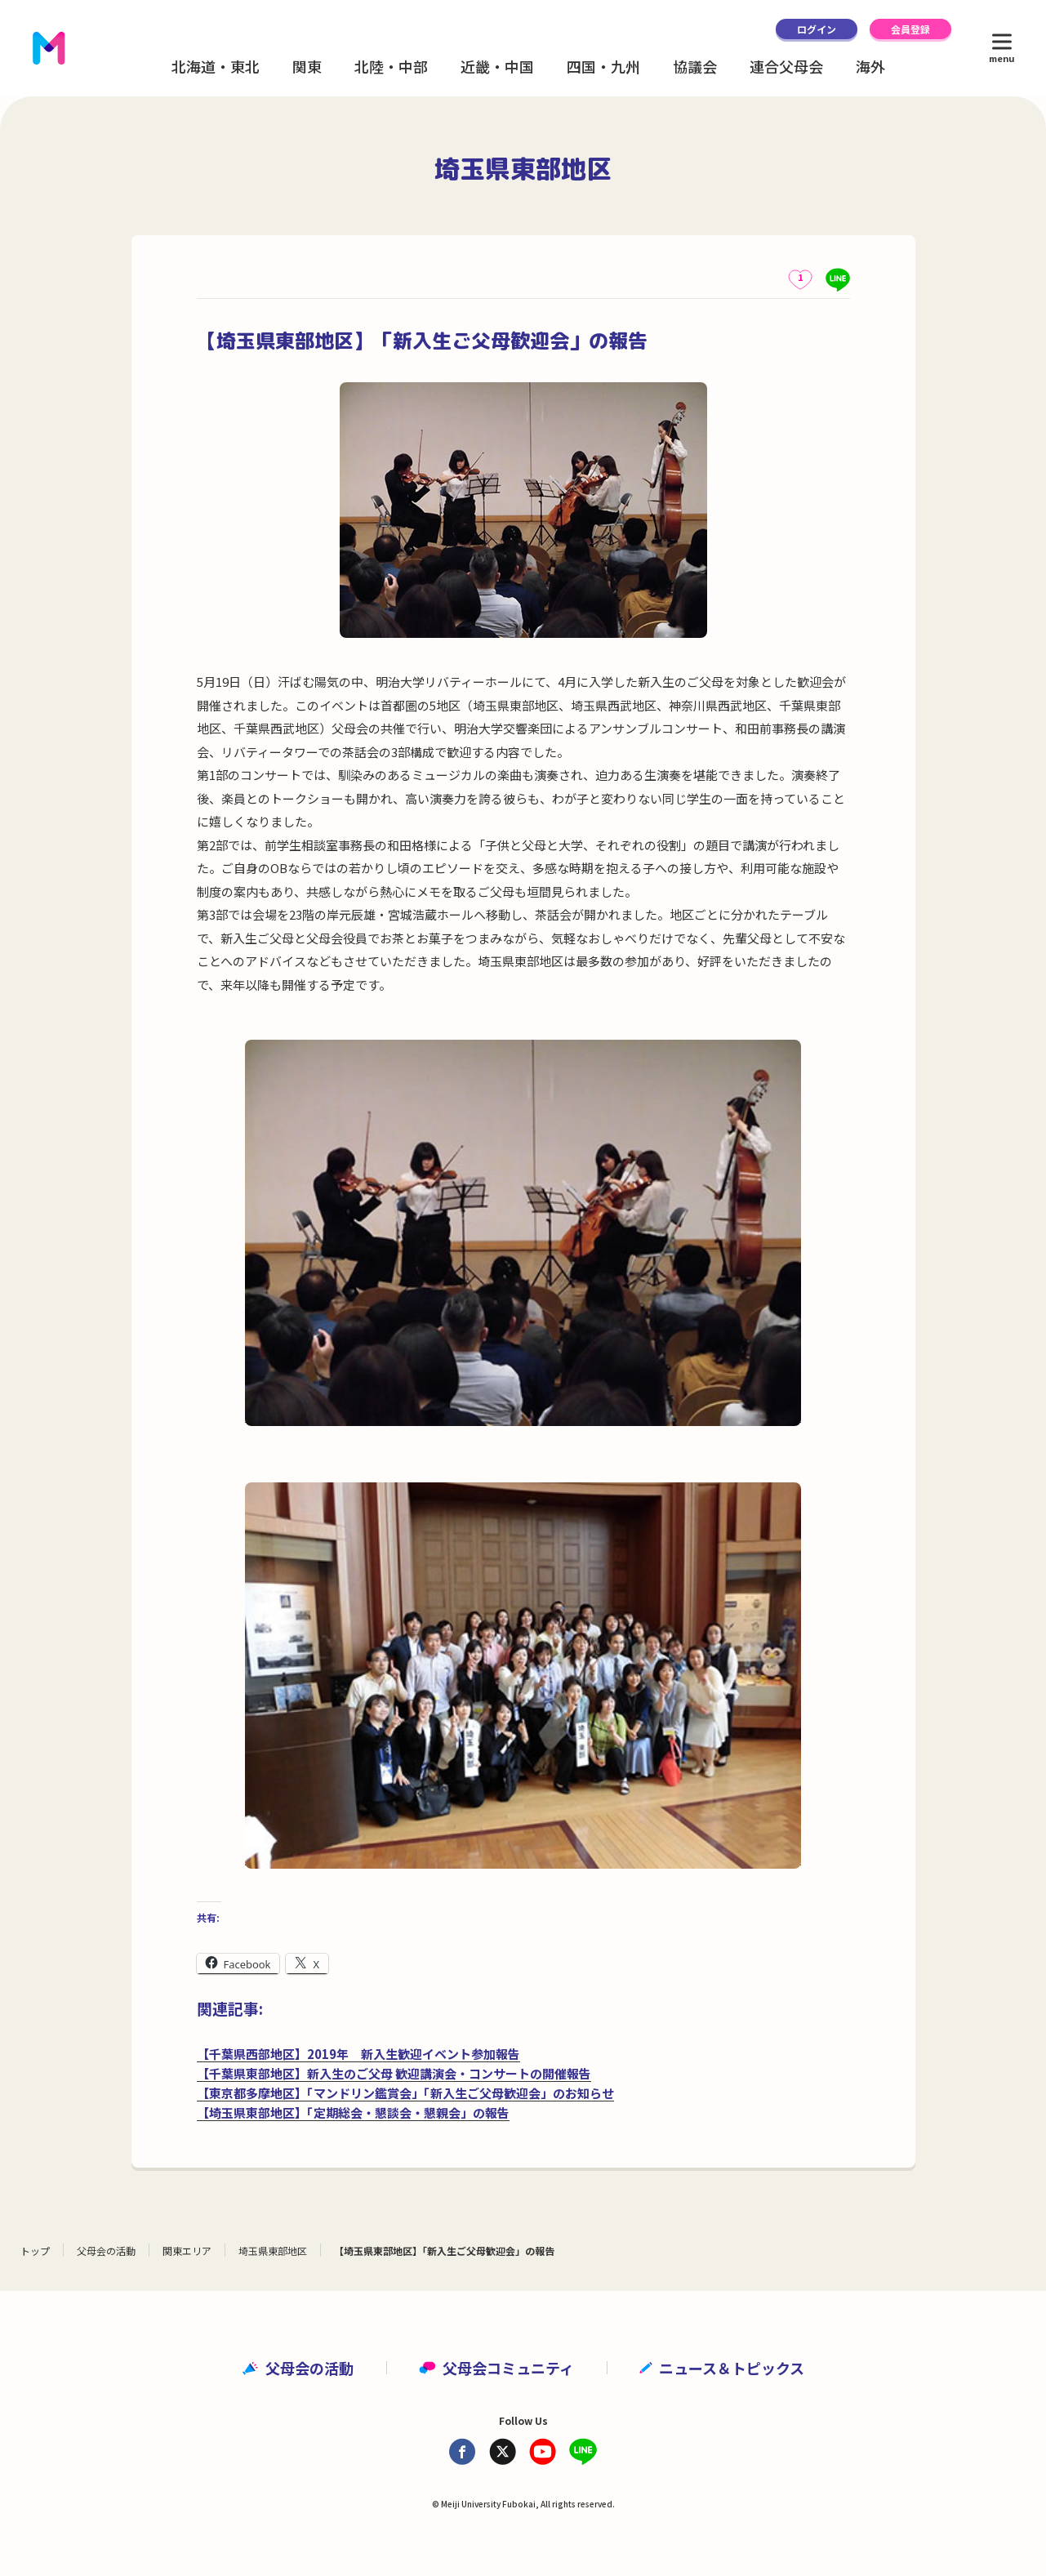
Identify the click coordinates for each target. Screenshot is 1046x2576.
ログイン (816, 29)
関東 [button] (307, 66)
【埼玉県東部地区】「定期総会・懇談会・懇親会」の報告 (353, 2112)
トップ (35, 2250)
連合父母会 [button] (786, 66)
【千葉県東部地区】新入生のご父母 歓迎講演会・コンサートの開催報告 (394, 2073)
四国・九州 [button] (603, 66)
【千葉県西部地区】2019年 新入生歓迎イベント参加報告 (358, 2053)
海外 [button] (870, 66)
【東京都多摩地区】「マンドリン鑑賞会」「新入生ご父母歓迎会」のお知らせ (405, 2092)
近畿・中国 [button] (497, 66)
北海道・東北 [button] (215, 66)
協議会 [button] (695, 66)
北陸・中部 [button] (391, 66)
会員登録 (910, 29)
